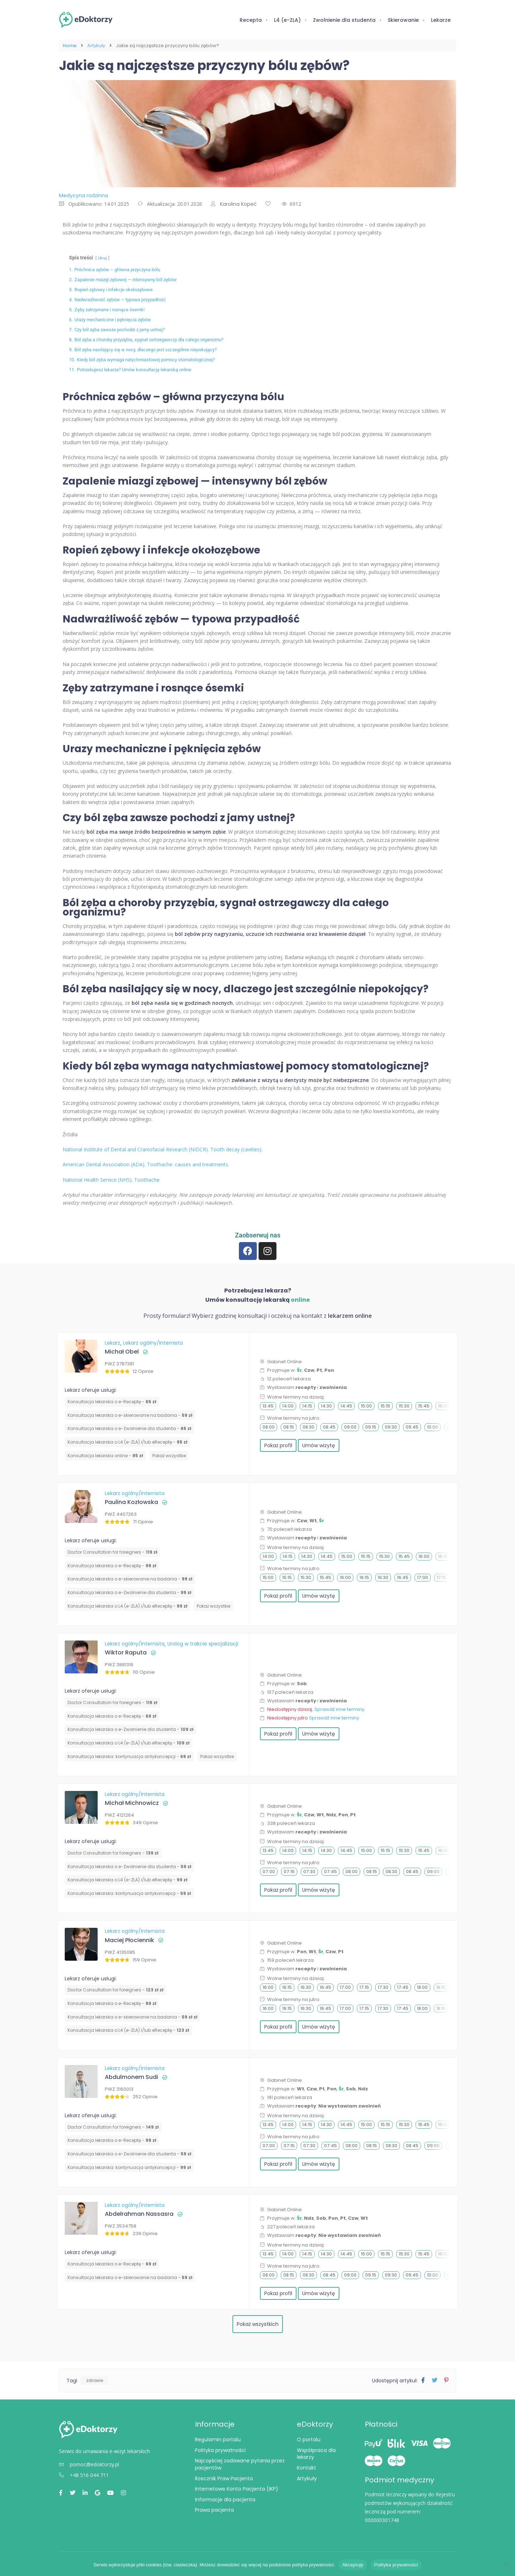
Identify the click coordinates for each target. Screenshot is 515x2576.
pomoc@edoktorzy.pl (89, 2464)
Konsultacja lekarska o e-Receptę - (112, 1402)
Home (70, 45)
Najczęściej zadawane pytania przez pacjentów (240, 2464)
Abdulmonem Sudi (131, 2077)
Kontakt (306, 2467)
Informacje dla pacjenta (225, 2499)
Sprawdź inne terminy (339, 1709)
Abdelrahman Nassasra (139, 2214)
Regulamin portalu (218, 2439)
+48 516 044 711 (84, 2475)
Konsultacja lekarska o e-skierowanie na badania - (130, 1415)
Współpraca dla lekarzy (316, 2454)
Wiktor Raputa (126, 1652)
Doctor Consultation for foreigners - (112, 1552)
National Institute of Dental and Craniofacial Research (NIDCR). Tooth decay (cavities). (163, 1149)
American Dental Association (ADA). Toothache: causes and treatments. (146, 1164)
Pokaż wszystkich (258, 2324)
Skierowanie (403, 20)
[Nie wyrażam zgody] (506, 2564)
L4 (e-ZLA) (287, 20)
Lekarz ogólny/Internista (153, 1342)
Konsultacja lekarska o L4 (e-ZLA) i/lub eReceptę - (127, 1442)
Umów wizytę (318, 1445)
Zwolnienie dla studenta (344, 20)
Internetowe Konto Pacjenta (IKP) (236, 2488)
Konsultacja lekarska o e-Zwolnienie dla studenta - (129, 1428)
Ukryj (102, 258)
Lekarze (441, 20)
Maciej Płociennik (129, 1940)
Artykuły (96, 45)
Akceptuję (352, 2564)
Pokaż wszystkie (169, 1456)
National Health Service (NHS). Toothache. (112, 1179)
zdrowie (94, 2380)
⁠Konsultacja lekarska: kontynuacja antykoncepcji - (129, 1756)
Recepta (251, 20)
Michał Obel (122, 1351)
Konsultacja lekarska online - (105, 1456)
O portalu (308, 2439)
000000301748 (382, 2520)
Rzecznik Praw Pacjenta (224, 2478)
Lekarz (113, 1342)
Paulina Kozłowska (131, 1502)
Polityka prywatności (220, 2450)
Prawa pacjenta (214, 2509)
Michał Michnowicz (132, 1803)
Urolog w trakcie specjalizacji (202, 1643)
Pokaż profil (278, 1445)
